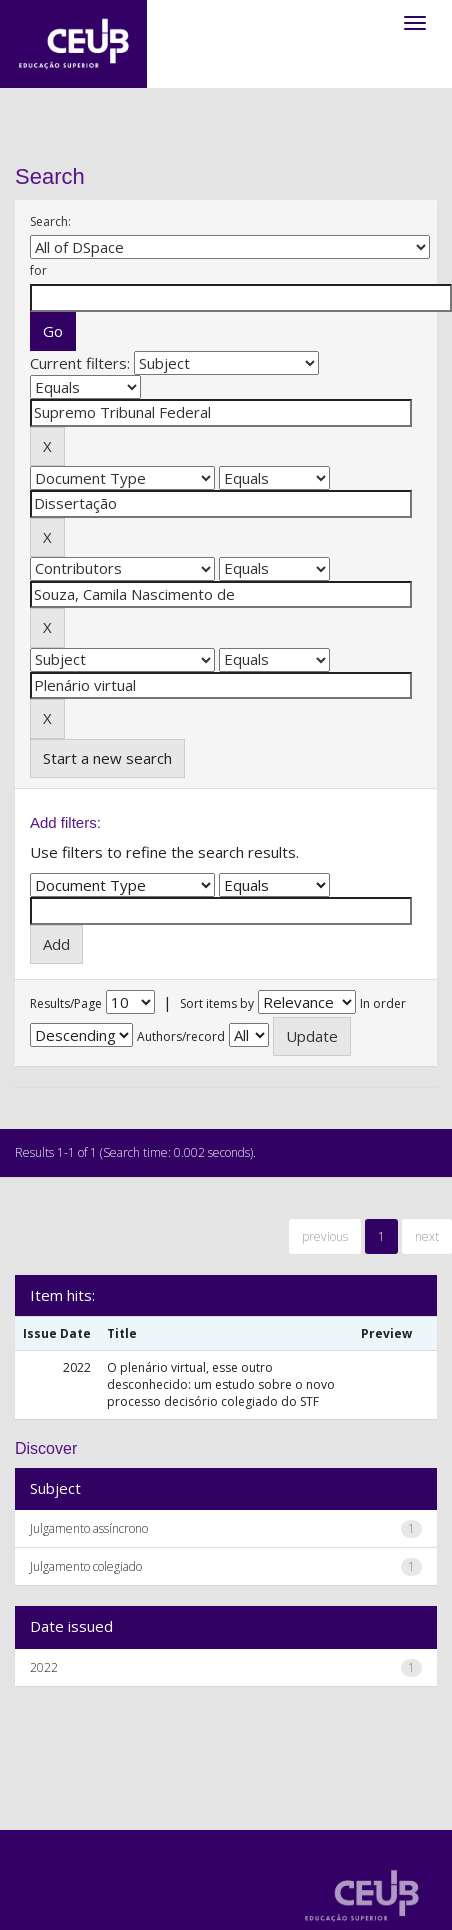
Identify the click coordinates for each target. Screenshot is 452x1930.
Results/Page (66, 1003)
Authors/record (181, 1036)
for (38, 270)
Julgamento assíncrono (89, 1528)
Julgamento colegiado (86, 1566)
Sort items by (217, 1003)
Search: (50, 221)
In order (383, 1003)
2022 (44, 1667)
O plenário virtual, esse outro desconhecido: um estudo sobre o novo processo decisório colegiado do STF (221, 1384)
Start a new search (107, 758)
